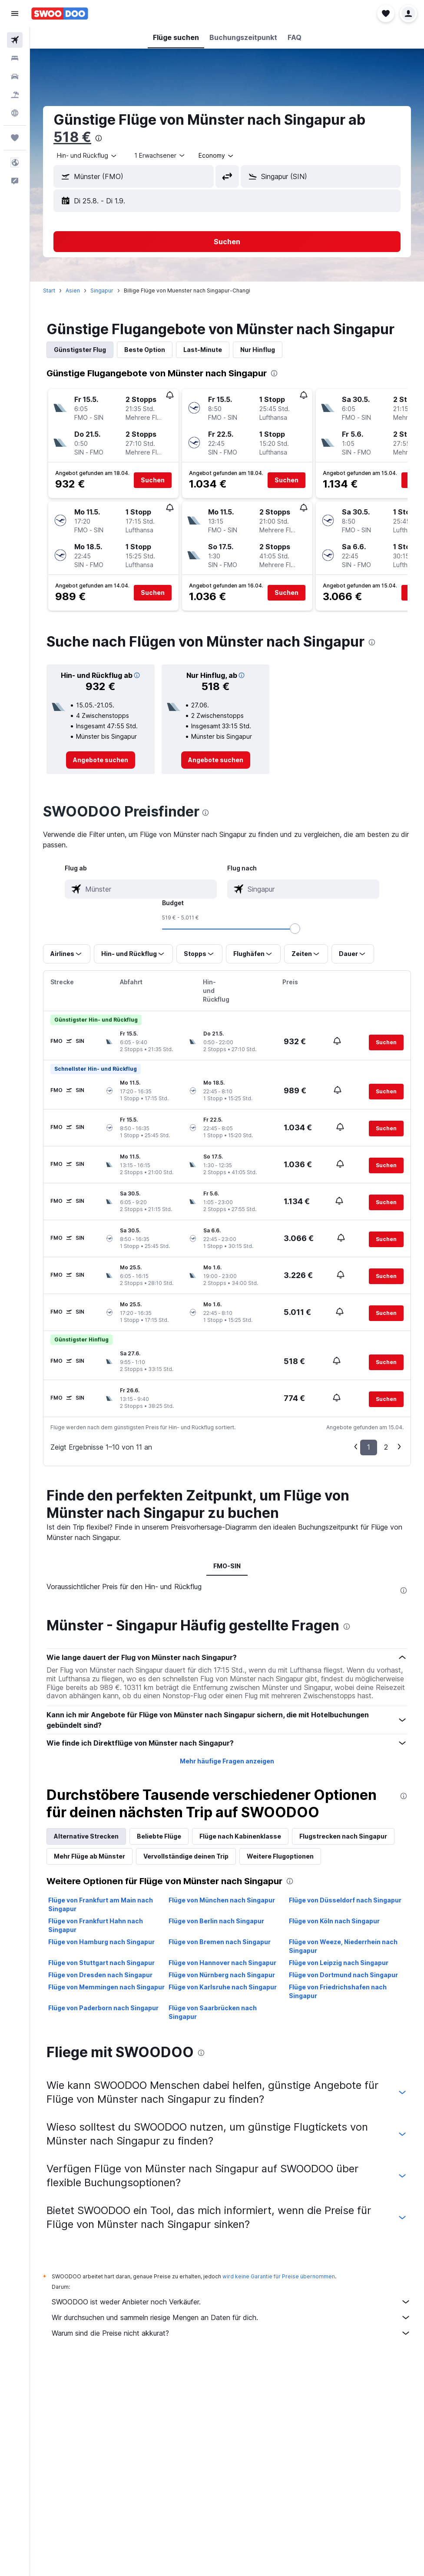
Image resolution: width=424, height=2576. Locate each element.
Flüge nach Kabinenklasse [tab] (240, 1836)
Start (49, 290)
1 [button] (368, 1447)
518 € (72, 137)
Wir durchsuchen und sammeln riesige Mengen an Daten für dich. (231, 2317)
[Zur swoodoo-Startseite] (59, 13)
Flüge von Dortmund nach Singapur (343, 1974)
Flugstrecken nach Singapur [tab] (343, 1836)
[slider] (295, 928)
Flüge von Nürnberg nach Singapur (222, 1974)
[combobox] (87, 155)
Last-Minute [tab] (202, 349)
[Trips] (14, 137)
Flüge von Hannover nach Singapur (222, 1962)
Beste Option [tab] (144, 349)
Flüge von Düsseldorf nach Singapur (345, 1900)
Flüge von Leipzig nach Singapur (338, 1962)
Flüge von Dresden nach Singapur (100, 1974)
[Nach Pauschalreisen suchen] (14, 94)
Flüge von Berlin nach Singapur (216, 1921)
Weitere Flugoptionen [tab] (280, 1856)
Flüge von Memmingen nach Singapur (106, 1987)
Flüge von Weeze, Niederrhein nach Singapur (343, 1946)
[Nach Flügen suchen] (14, 40)
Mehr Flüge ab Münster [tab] (89, 1856)
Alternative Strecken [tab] (86, 1836)
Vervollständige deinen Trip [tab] (186, 1856)
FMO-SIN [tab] (227, 1566)
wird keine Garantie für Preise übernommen (278, 2276)
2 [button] (386, 1447)
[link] (100, 760)
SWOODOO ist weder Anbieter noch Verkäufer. (231, 2302)
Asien (73, 290)
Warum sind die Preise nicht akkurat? (231, 2333)
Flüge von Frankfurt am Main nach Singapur (100, 1904)
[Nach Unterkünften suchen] (14, 58)
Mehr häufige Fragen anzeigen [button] (227, 1761)
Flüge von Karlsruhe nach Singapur (223, 1987)
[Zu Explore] (14, 113)
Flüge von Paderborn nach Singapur (103, 2008)
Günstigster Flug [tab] (80, 349)
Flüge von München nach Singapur (222, 1900)
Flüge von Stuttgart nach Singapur (101, 1962)
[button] (14, 13)
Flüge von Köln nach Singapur (334, 1921)
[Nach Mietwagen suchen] (14, 76)
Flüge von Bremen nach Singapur (220, 1941)
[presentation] (99, 138)
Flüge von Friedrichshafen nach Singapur (338, 1991)
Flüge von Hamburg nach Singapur (101, 1941)
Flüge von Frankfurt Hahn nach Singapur (95, 1925)
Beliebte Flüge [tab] (159, 1836)
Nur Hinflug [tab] (257, 349)
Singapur (101, 290)
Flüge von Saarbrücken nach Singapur (213, 2012)
